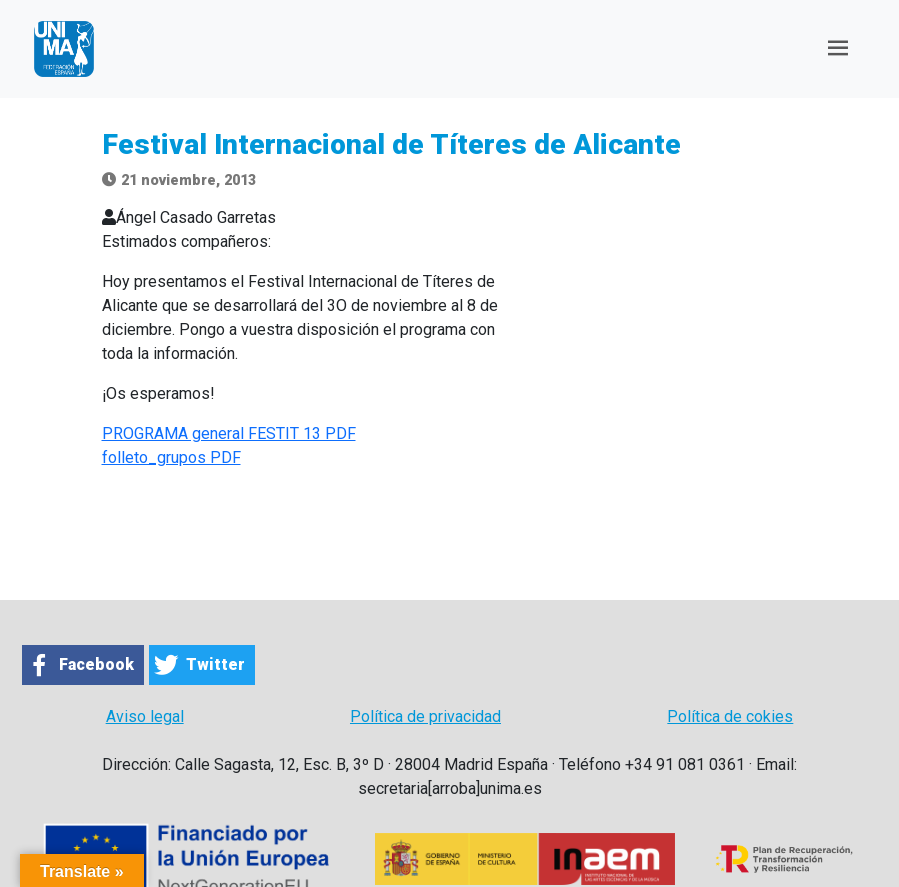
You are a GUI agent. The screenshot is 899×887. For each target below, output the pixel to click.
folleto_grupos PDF (171, 457)
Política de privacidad (425, 716)
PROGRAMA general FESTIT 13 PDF (229, 433)
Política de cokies (730, 716)
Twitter (215, 664)
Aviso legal (145, 716)
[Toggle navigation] (838, 48)
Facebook (96, 664)
